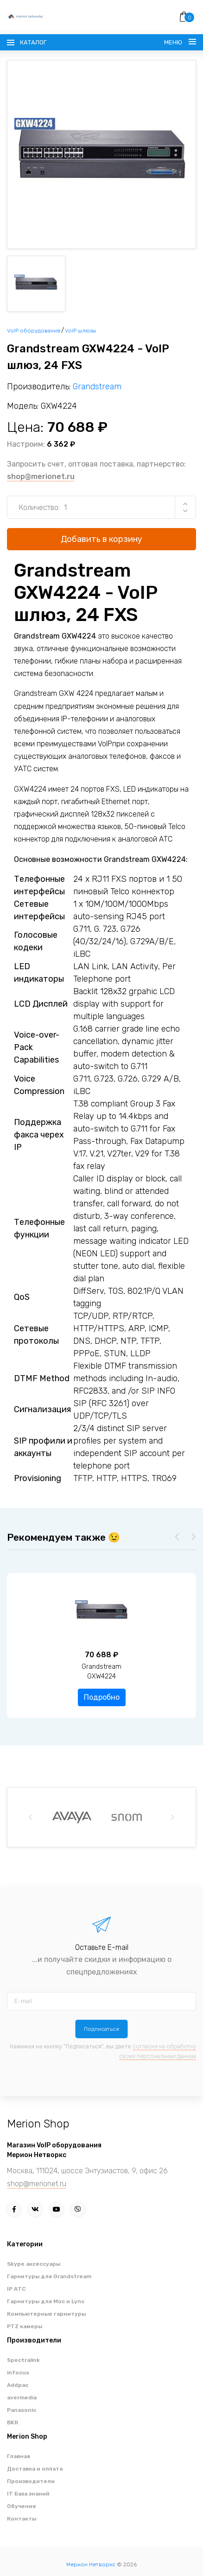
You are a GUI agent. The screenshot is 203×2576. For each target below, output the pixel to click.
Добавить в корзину (101, 539)
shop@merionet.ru (41, 476)
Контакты (21, 2518)
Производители (31, 2481)
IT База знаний (28, 2493)
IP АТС (16, 2289)
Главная (18, 2456)
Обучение (21, 2506)
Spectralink (23, 2360)
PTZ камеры (24, 2326)
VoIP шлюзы (80, 330)
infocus (18, 2372)
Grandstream (97, 386)
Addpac (17, 2385)
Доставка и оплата (35, 2468)
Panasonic (21, 2410)
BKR (12, 2422)
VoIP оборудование (33, 330)
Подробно (102, 1697)
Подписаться (101, 2029)
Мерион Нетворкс (90, 2564)
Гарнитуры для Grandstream (49, 2276)
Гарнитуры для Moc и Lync (45, 2301)
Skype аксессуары (33, 2264)
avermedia (22, 2397)
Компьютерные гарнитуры (46, 2314)
